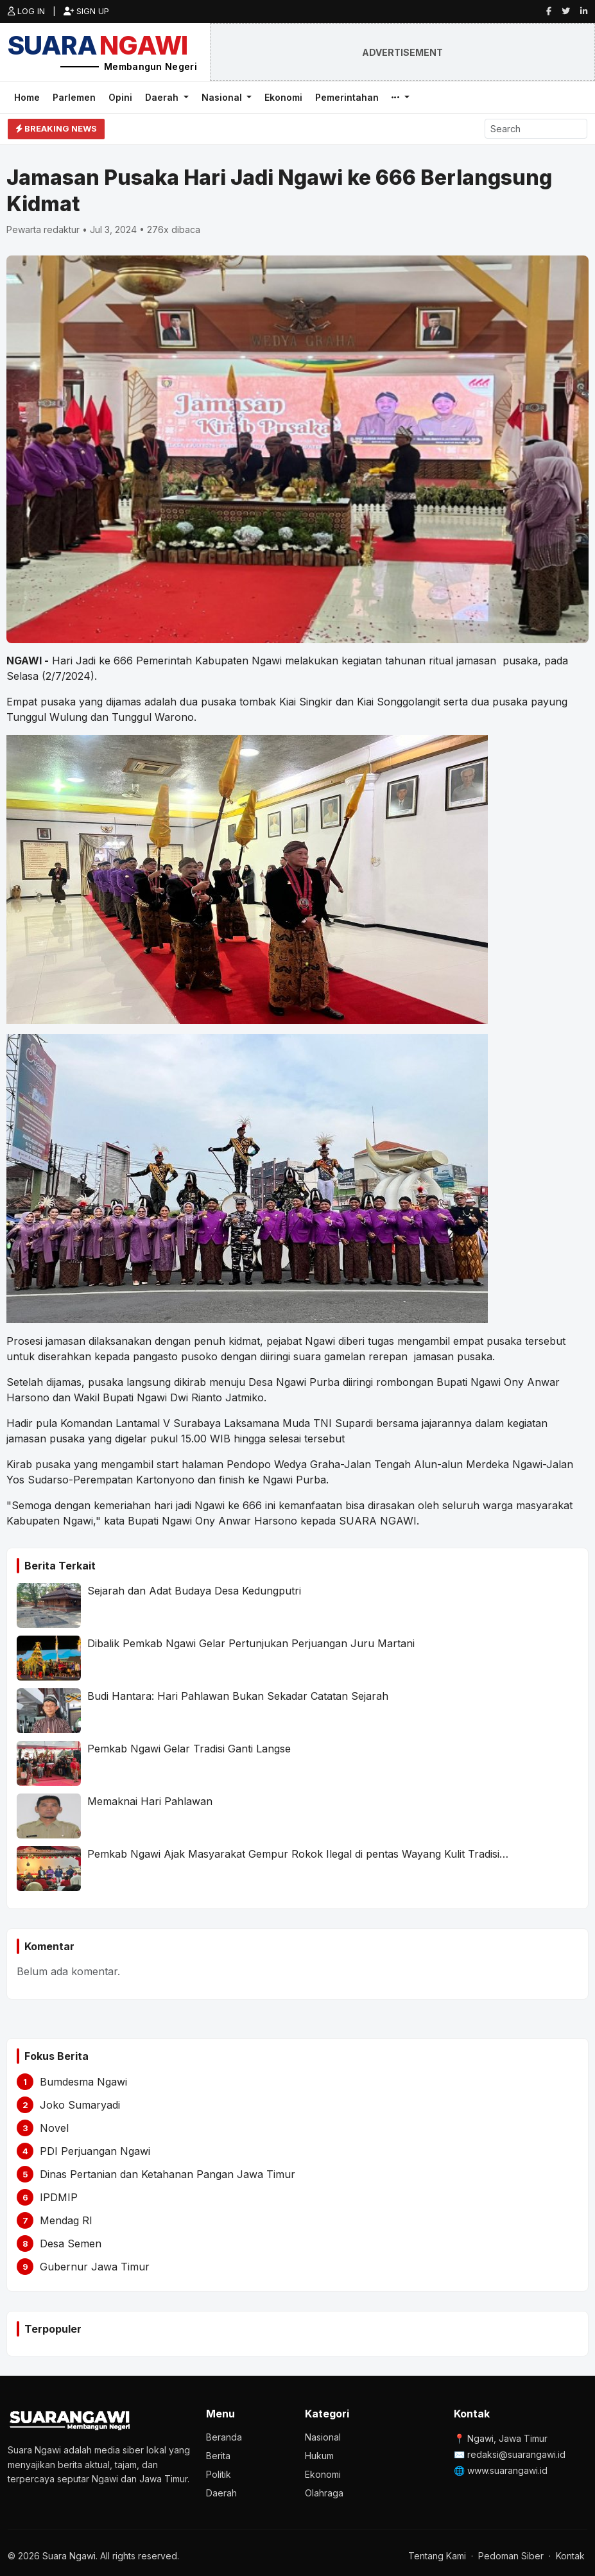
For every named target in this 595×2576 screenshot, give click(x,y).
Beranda (224, 2437)
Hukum (319, 2455)
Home (27, 97)
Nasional (223, 97)
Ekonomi (283, 97)
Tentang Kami (437, 2555)
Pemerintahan (347, 97)
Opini (120, 97)
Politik (218, 2474)
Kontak (570, 2555)
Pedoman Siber (511, 2555)
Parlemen (74, 97)
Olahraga (324, 2492)
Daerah (163, 97)
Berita (218, 2455)
